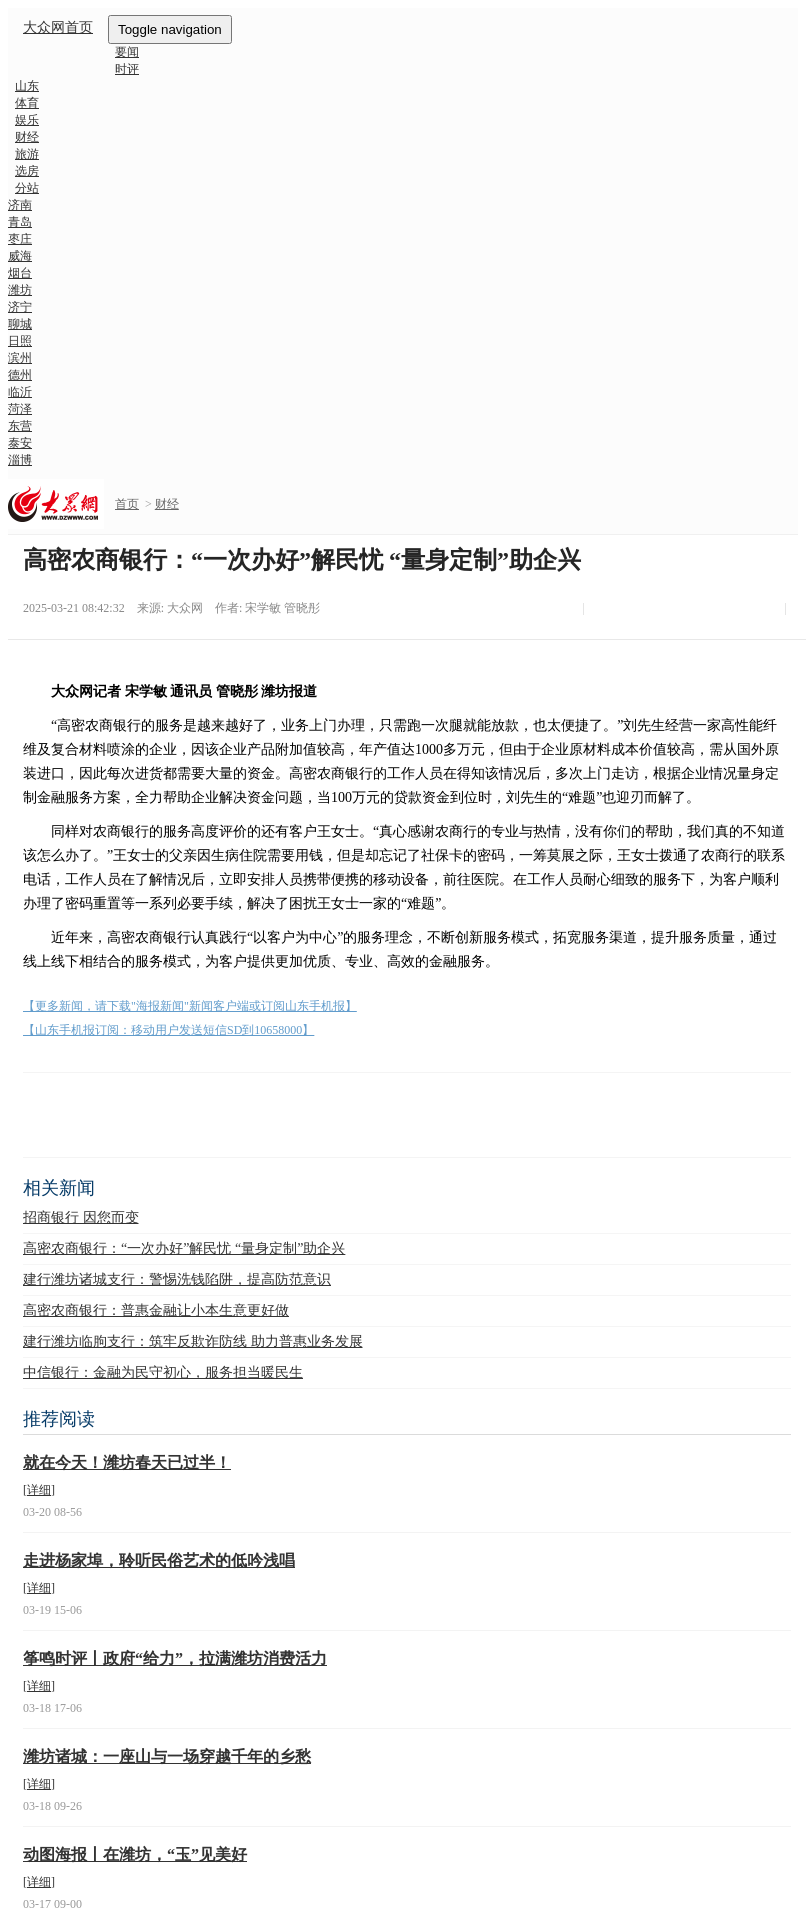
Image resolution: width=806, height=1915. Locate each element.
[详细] (39, 1490)
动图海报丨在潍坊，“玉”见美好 (135, 1854)
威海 (20, 256)
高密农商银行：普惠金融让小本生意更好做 (156, 1310)
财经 (167, 504)
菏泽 (20, 409)
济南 (20, 205)
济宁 (20, 307)
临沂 (20, 392)
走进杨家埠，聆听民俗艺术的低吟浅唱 (159, 1560)
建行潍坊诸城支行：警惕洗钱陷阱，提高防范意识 (177, 1279)
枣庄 (20, 239)
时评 (127, 69)
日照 (20, 341)
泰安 (20, 443)
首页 (127, 504)
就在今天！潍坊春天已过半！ (127, 1462)
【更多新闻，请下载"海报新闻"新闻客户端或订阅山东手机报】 (190, 1006)
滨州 (20, 358)
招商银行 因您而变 (81, 1217)
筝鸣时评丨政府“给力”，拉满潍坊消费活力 (175, 1658)
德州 (20, 375)
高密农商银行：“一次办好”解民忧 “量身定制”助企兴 (184, 1248)
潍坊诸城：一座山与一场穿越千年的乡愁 (167, 1756)
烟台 (20, 273)
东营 (20, 426)
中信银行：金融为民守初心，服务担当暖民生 (163, 1372)
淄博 (20, 460)
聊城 (20, 324)
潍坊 (20, 290)
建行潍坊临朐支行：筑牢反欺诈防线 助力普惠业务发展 (193, 1341)
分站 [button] (27, 188)
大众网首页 (58, 27)
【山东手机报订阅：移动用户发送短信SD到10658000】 (168, 1030)
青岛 (20, 222)
